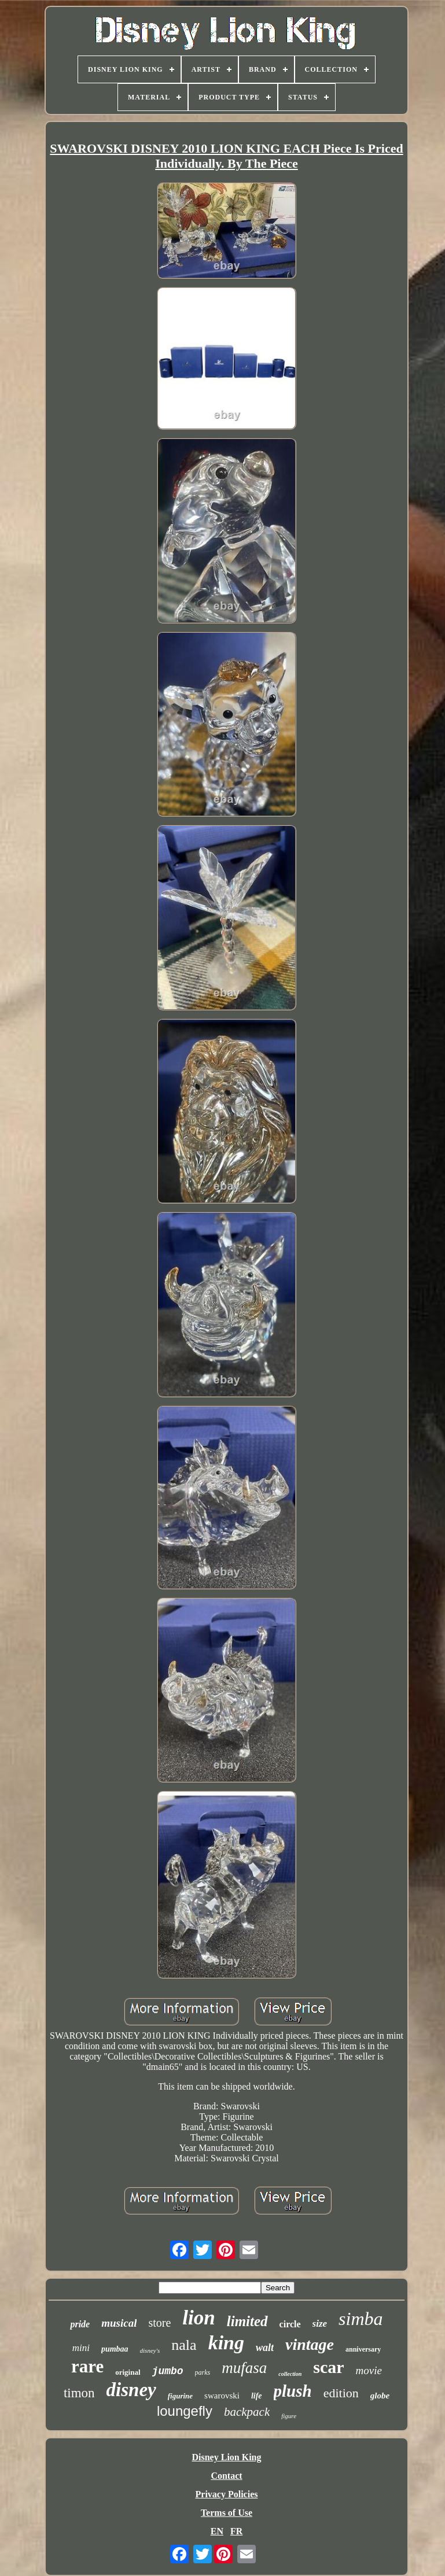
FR (236, 2531)
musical (119, 2323)
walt (265, 2347)
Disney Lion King (226, 2457)
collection (289, 2374)
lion (198, 2317)
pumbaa (114, 2349)
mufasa (244, 2367)
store (159, 2322)
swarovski (222, 2395)
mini (81, 2347)
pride (80, 2324)
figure (288, 2415)
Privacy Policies (227, 2494)
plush (293, 2391)
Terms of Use (226, 2513)
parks (203, 2372)
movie (369, 2370)
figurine (180, 2396)
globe (379, 2395)
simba (361, 2318)
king (226, 2342)
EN (217, 2531)
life (256, 2396)
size (320, 2323)
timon (79, 2393)
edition (341, 2393)
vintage (309, 2344)
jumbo (167, 2371)
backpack (247, 2412)
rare (87, 2366)
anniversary (363, 2349)
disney (131, 2389)
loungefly (184, 2411)
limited (247, 2321)
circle (290, 2324)
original (127, 2372)
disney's (150, 2350)
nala (183, 2345)
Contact (226, 2476)
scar (328, 2366)
